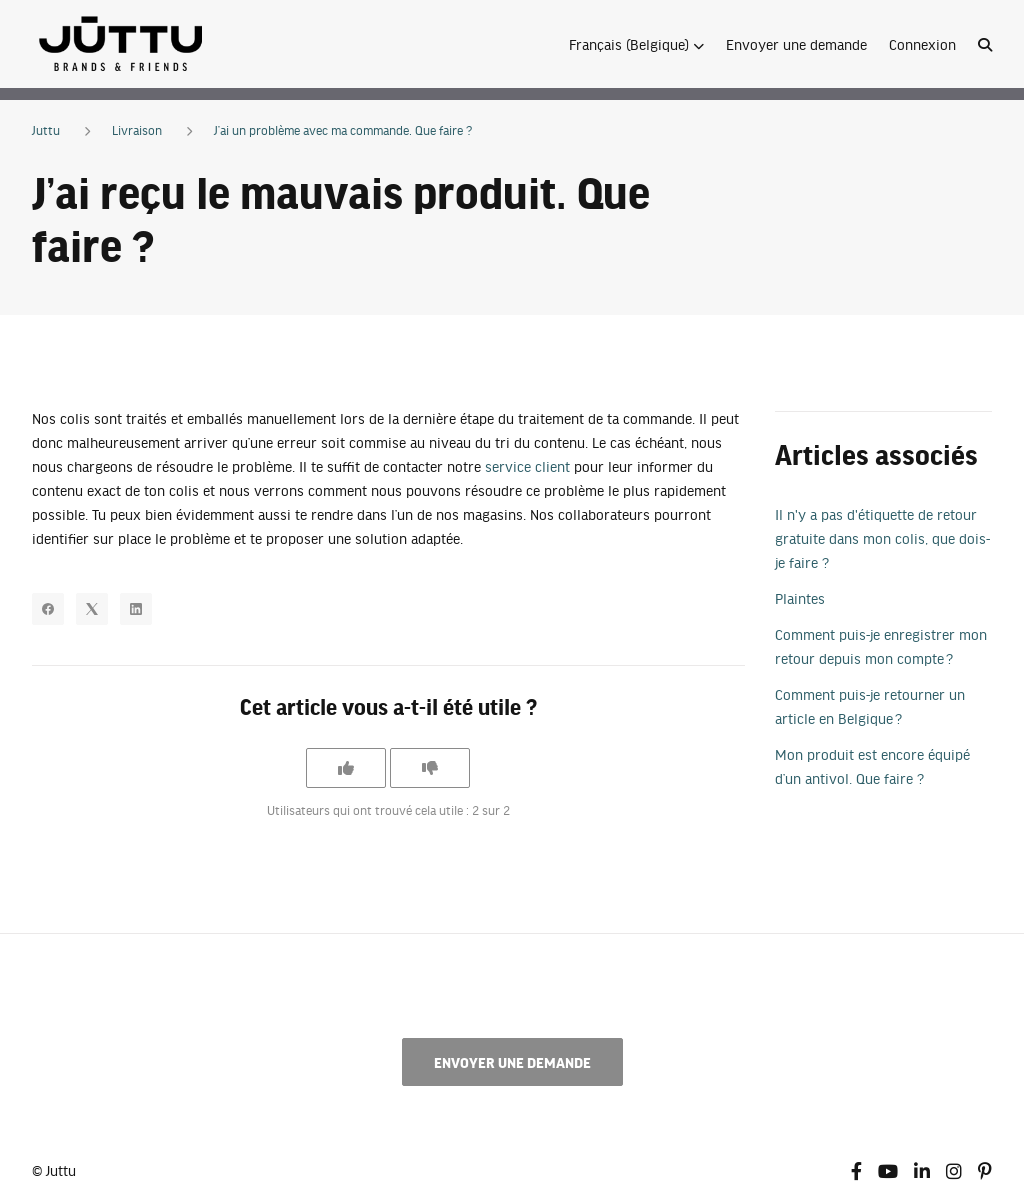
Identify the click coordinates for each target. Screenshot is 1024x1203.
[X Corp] (92, 609)
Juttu (46, 130)
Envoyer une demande (796, 44)
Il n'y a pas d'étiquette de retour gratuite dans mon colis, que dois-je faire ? (882, 538)
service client (527, 466)
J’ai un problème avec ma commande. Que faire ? (343, 130)
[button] (636, 44)
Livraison (137, 130)
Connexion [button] (922, 44)
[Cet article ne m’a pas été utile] (430, 768)
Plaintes (800, 598)
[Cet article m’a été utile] (346, 768)
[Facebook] (48, 609)
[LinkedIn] (136, 609)
